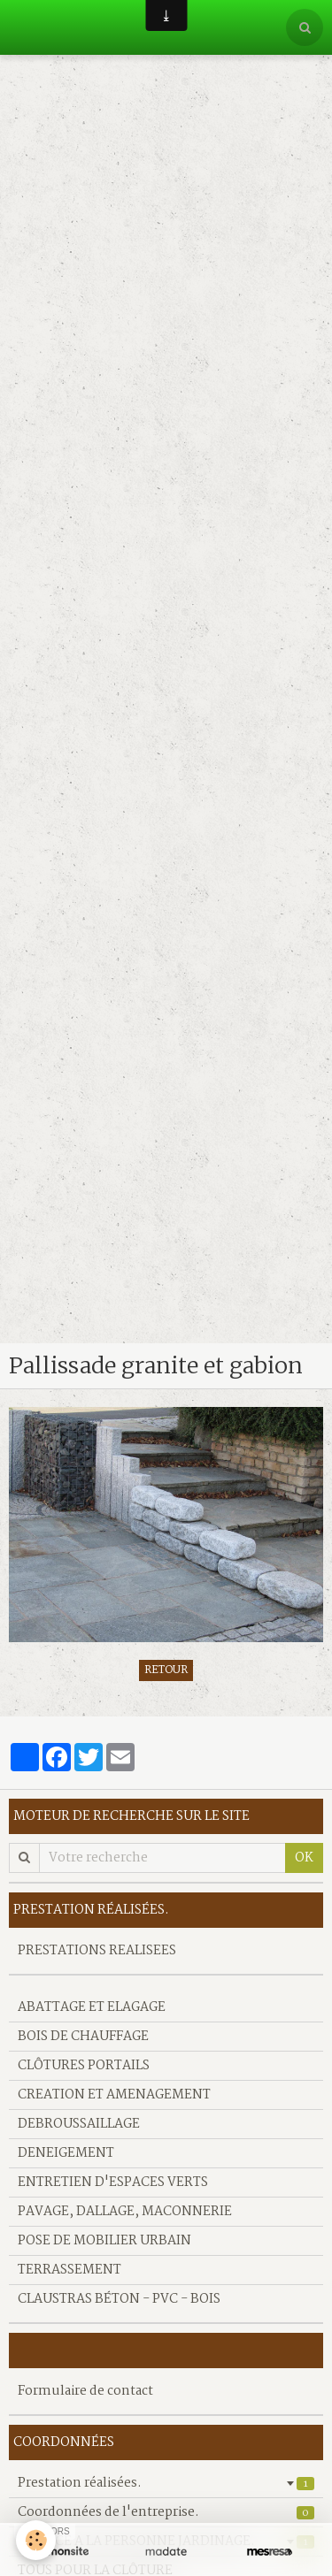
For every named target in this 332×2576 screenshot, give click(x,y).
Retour (166, 1670)
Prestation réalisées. (166, 2483)
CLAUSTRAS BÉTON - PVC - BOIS (119, 2299)
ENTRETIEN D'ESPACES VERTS (113, 2182)
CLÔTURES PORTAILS (84, 2065)
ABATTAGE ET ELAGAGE (92, 2007)
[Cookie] (36, 2540)
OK (304, 1858)
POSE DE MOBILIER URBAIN (104, 2240)
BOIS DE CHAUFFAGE (83, 2036)
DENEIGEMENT (66, 2153)
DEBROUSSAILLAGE (79, 2124)
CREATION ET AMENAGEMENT (114, 2095)
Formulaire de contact (85, 2391)
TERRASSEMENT (69, 2270)
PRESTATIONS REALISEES (97, 1950)
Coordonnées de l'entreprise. (166, 2512)
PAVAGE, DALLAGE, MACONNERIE (125, 2211)
